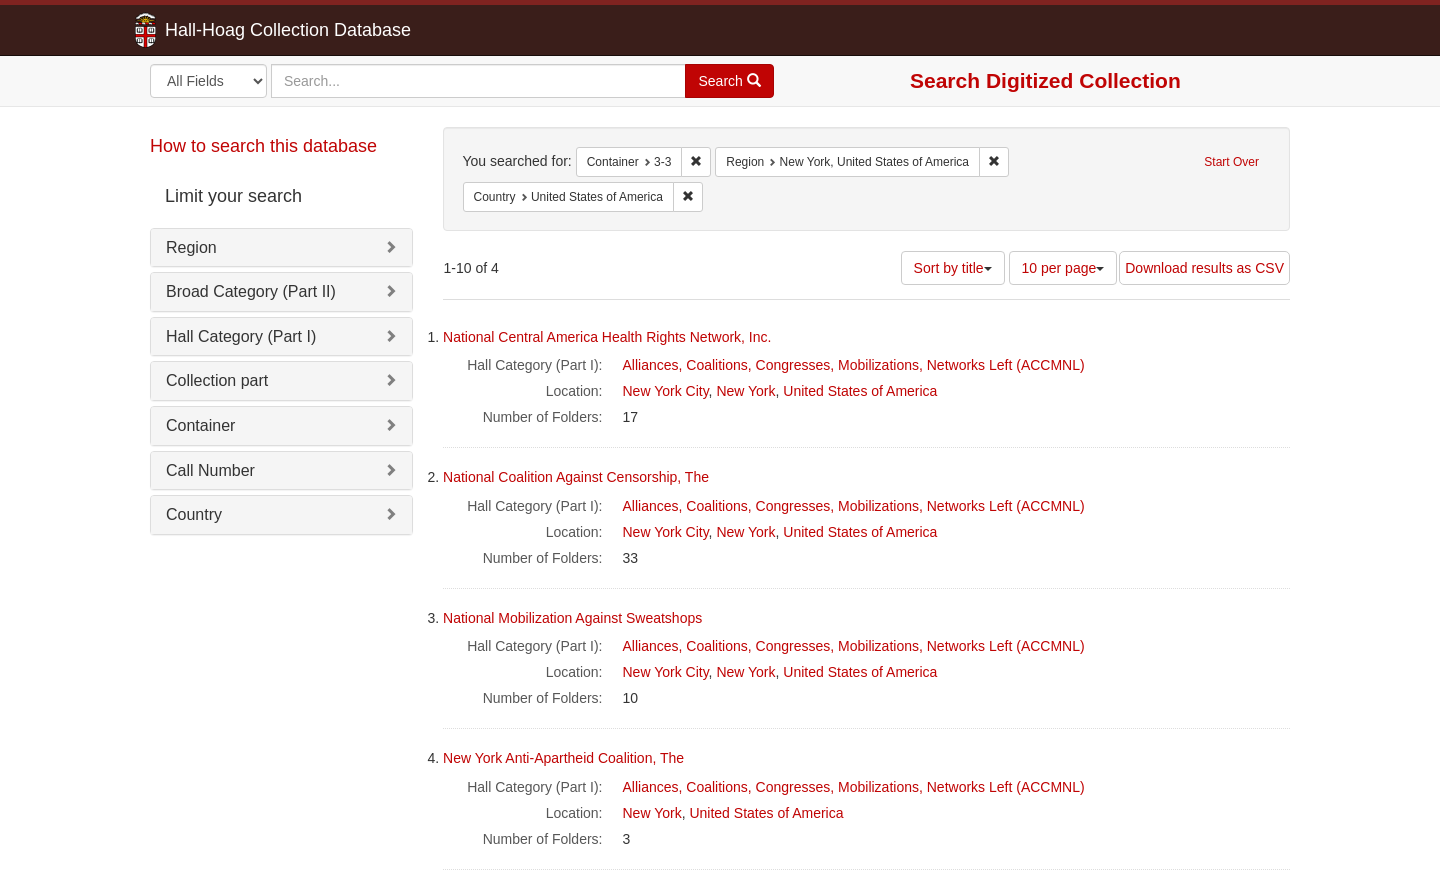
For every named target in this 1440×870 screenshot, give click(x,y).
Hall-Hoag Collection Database (225, 30)
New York (745, 391)
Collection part (217, 380)
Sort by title (953, 268)
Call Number (210, 470)
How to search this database (263, 146)
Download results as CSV (1204, 268)
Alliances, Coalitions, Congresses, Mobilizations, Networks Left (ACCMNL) (854, 365)
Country (194, 514)
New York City (666, 391)
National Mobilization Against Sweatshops (572, 618)
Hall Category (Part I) (241, 336)
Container (200, 425)
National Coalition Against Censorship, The (576, 477)
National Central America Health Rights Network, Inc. (607, 337)
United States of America (860, 391)
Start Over (1231, 162)
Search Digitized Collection (1045, 80)
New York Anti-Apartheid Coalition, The (563, 758)
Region (191, 247)
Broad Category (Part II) (251, 291)
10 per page (1063, 268)
